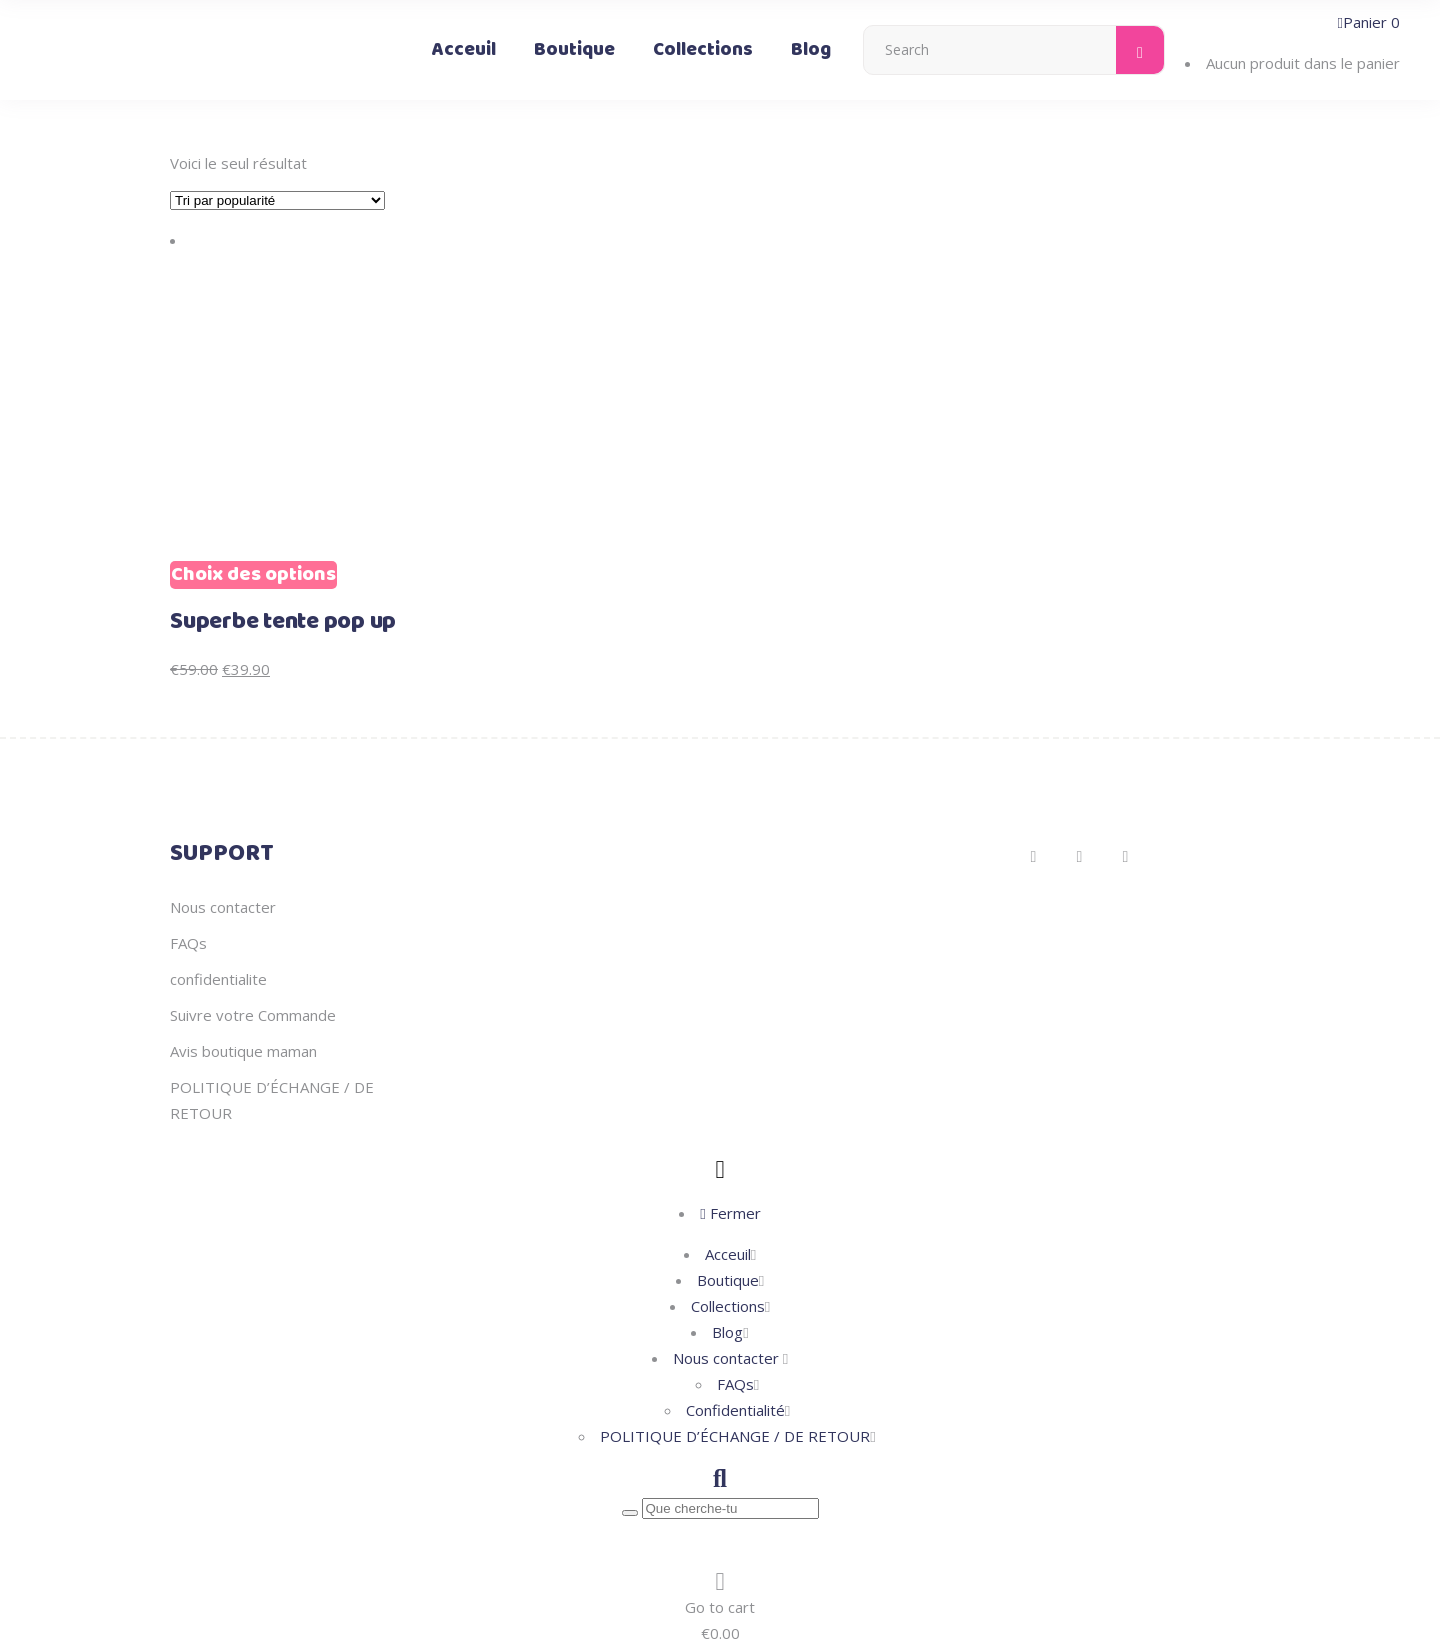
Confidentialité (735, 1410)
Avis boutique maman (243, 1051)
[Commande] (277, 200)
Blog (727, 1332)
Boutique (728, 1280)
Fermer (730, 1213)
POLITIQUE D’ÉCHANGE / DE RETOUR (735, 1436)
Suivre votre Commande (253, 1015)
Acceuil (728, 1254)
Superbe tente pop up (283, 622)
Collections (728, 1306)
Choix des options (253, 575)
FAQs (188, 943)
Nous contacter (223, 907)
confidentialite (218, 979)
